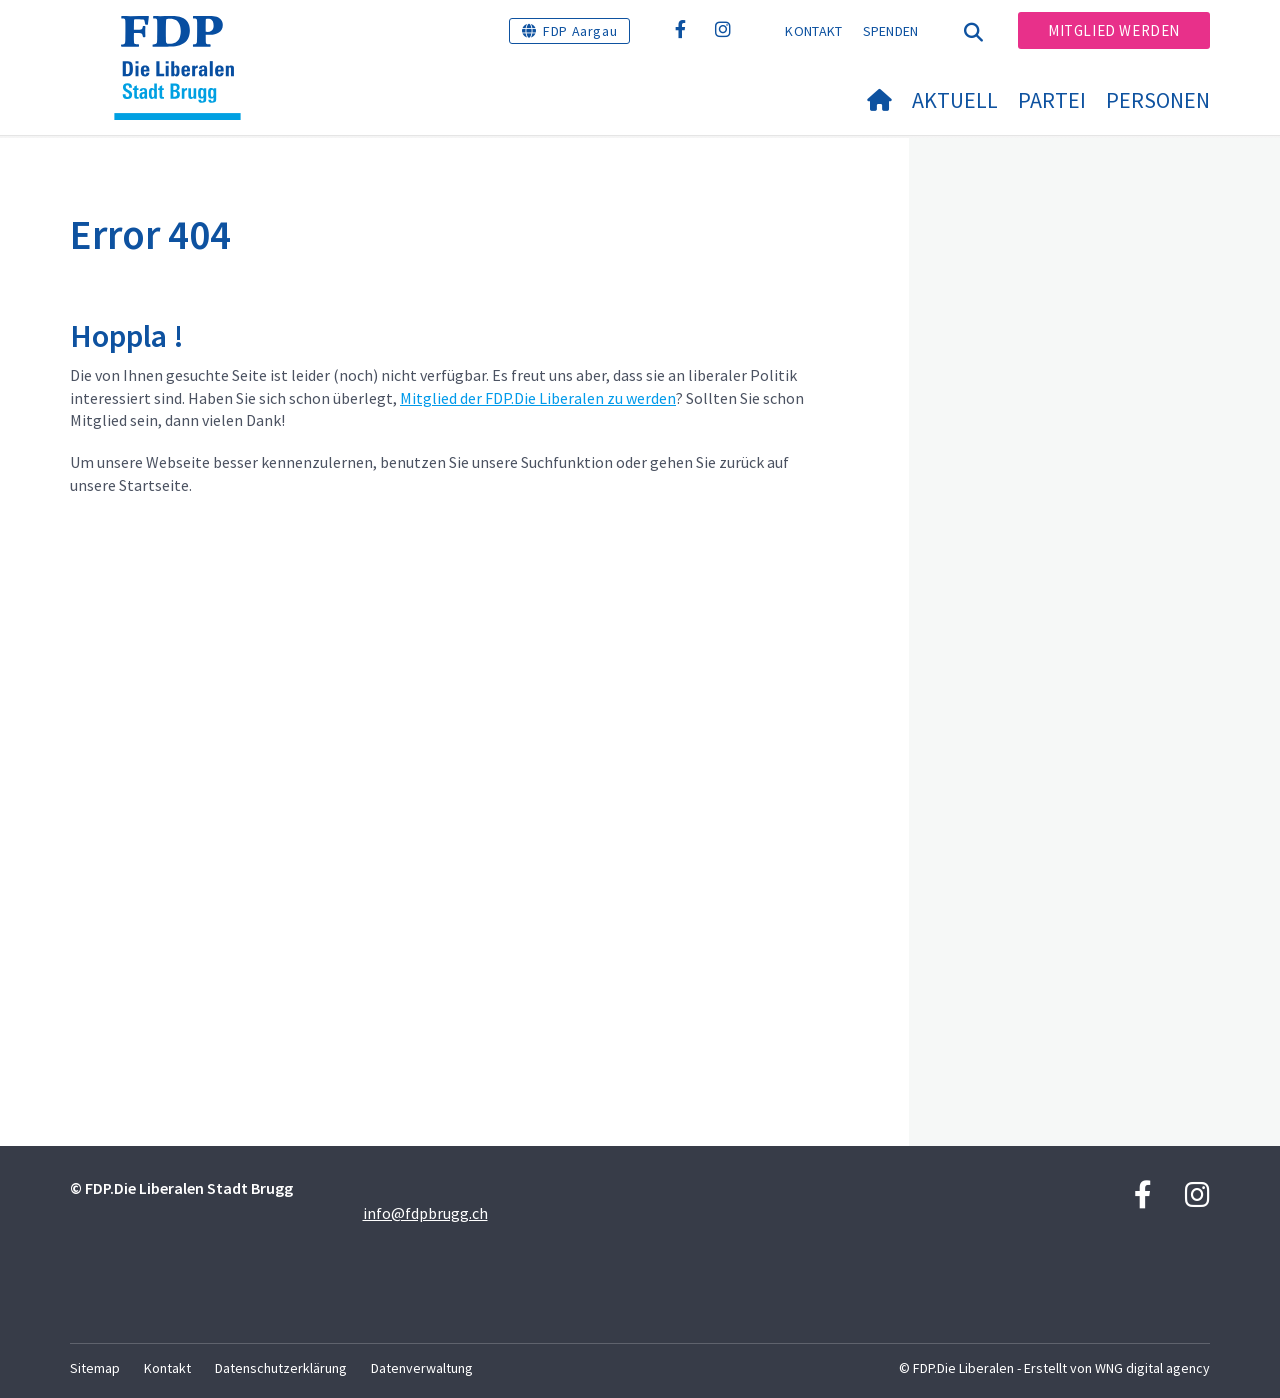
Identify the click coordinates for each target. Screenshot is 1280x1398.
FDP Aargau (580, 31)
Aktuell (955, 100)
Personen (1158, 100)
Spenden (891, 31)
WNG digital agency (1152, 1368)
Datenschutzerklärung (281, 1368)
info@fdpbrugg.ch (425, 1213)
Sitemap (95, 1368)
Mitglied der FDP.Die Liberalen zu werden (538, 398)
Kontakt (813, 31)
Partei (1052, 100)
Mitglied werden (1114, 30)
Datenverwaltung (422, 1368)
